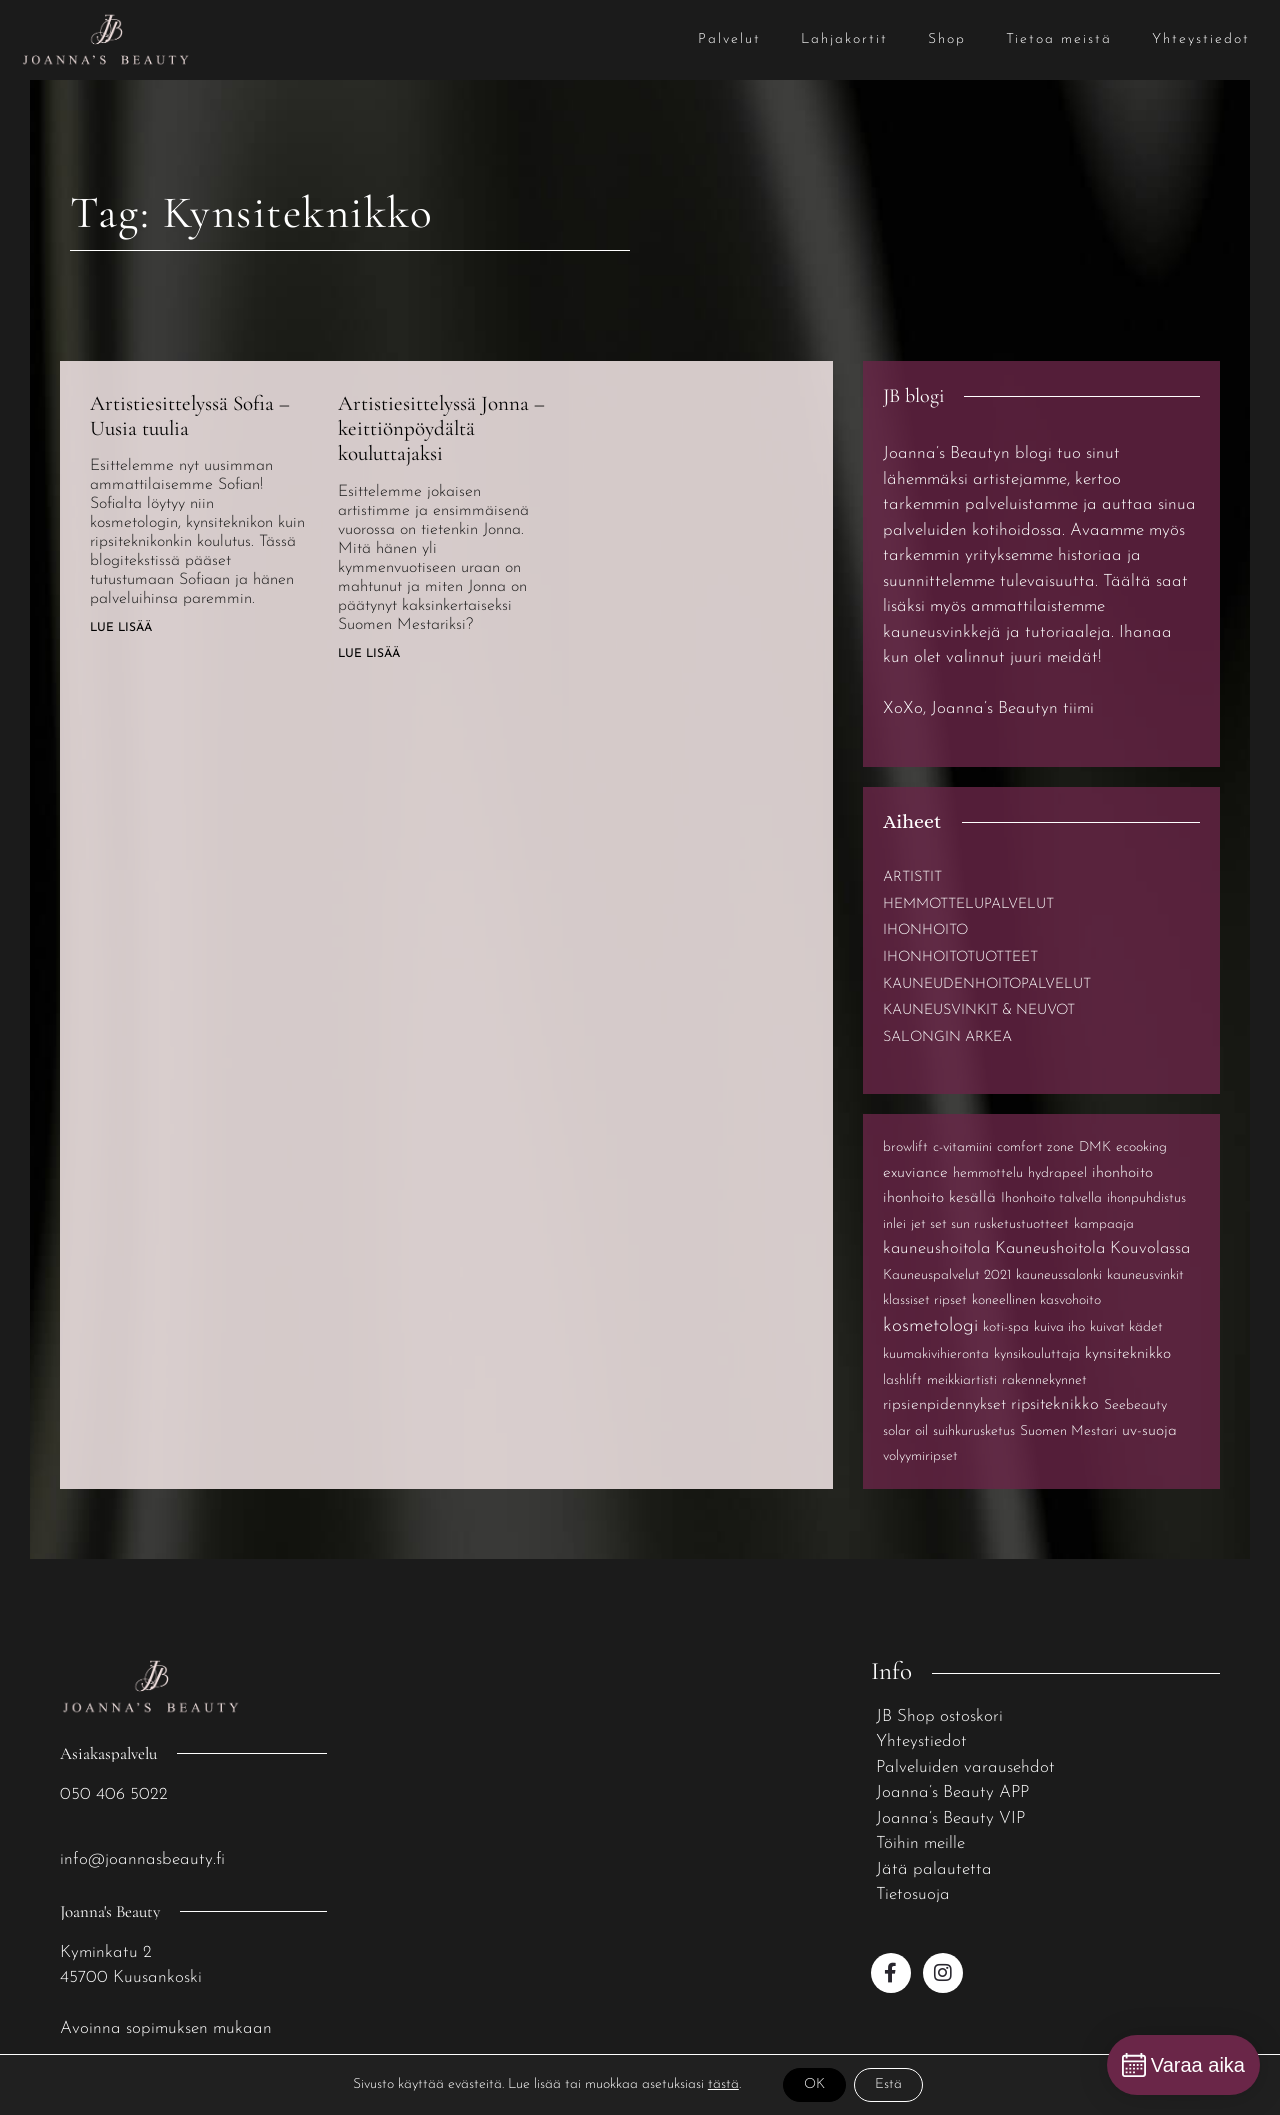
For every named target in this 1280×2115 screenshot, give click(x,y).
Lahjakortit (844, 39)
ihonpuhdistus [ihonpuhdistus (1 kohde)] (1146, 1198)
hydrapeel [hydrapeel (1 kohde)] (1057, 1173)
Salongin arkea (947, 1037)
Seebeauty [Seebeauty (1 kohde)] (1135, 1405)
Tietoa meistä (1059, 39)
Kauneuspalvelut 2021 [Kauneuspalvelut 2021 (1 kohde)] (947, 1275)
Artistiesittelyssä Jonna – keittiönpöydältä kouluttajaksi (441, 428)
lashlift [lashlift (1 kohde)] (902, 1380)
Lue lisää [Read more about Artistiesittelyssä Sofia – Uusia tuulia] (121, 628)
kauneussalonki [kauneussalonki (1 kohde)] (1059, 1275)
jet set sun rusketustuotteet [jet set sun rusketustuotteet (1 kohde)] (990, 1224)
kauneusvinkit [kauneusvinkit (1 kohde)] (1145, 1275)
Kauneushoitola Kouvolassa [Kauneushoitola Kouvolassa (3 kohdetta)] (1092, 1248)
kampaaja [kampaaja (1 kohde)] (1104, 1224)
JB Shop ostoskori (939, 1716)
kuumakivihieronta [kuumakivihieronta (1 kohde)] (936, 1354)
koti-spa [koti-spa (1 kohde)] (1006, 1327)
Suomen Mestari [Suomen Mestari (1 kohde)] (1068, 1431)
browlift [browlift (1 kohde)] (905, 1147)
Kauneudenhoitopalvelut (987, 984)
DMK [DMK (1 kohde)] (1095, 1147)
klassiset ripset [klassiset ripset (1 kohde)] (925, 1300)
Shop (947, 39)
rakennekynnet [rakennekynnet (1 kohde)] (1044, 1380)
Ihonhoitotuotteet (960, 957)
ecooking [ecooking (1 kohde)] (1141, 1147)
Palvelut (729, 39)
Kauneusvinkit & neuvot (979, 1010)
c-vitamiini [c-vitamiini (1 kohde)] (962, 1147)
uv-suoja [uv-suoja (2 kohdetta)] (1149, 1431)
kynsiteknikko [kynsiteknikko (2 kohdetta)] (1128, 1354)
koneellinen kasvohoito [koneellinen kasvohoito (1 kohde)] (1036, 1300)
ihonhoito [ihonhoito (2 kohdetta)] (1122, 1173)
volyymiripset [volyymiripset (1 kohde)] (920, 1456)
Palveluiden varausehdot (965, 1767)
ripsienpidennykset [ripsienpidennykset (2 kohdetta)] (944, 1405)
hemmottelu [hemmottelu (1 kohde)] (988, 1173)
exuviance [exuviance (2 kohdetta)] (915, 1173)
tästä (723, 2084)
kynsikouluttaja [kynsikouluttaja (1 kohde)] (1037, 1354)
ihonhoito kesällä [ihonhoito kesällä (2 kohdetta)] (939, 1198)
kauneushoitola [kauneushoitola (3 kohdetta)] (936, 1248)
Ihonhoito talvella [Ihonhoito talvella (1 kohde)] (1051, 1198)
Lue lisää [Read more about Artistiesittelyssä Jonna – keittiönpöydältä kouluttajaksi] (369, 654)
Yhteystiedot (1201, 39)
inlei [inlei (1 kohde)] (894, 1224)
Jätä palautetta (934, 1869)
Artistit (912, 877)
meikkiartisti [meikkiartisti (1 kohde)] (962, 1380)
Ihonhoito (925, 930)
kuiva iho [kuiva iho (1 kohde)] (1059, 1327)
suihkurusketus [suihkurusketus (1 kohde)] (974, 1431)
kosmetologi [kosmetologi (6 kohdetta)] (930, 1326)
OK (814, 2084)
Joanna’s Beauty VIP (950, 1818)
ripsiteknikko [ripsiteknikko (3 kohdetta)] (1055, 1404)
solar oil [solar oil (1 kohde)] (905, 1431)
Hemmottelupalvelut (968, 904)
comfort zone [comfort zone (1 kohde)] (1035, 1147)
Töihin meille (920, 1843)
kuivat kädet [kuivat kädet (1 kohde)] (1126, 1327)
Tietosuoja (913, 1894)
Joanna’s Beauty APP (952, 1792)
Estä (888, 2084)
